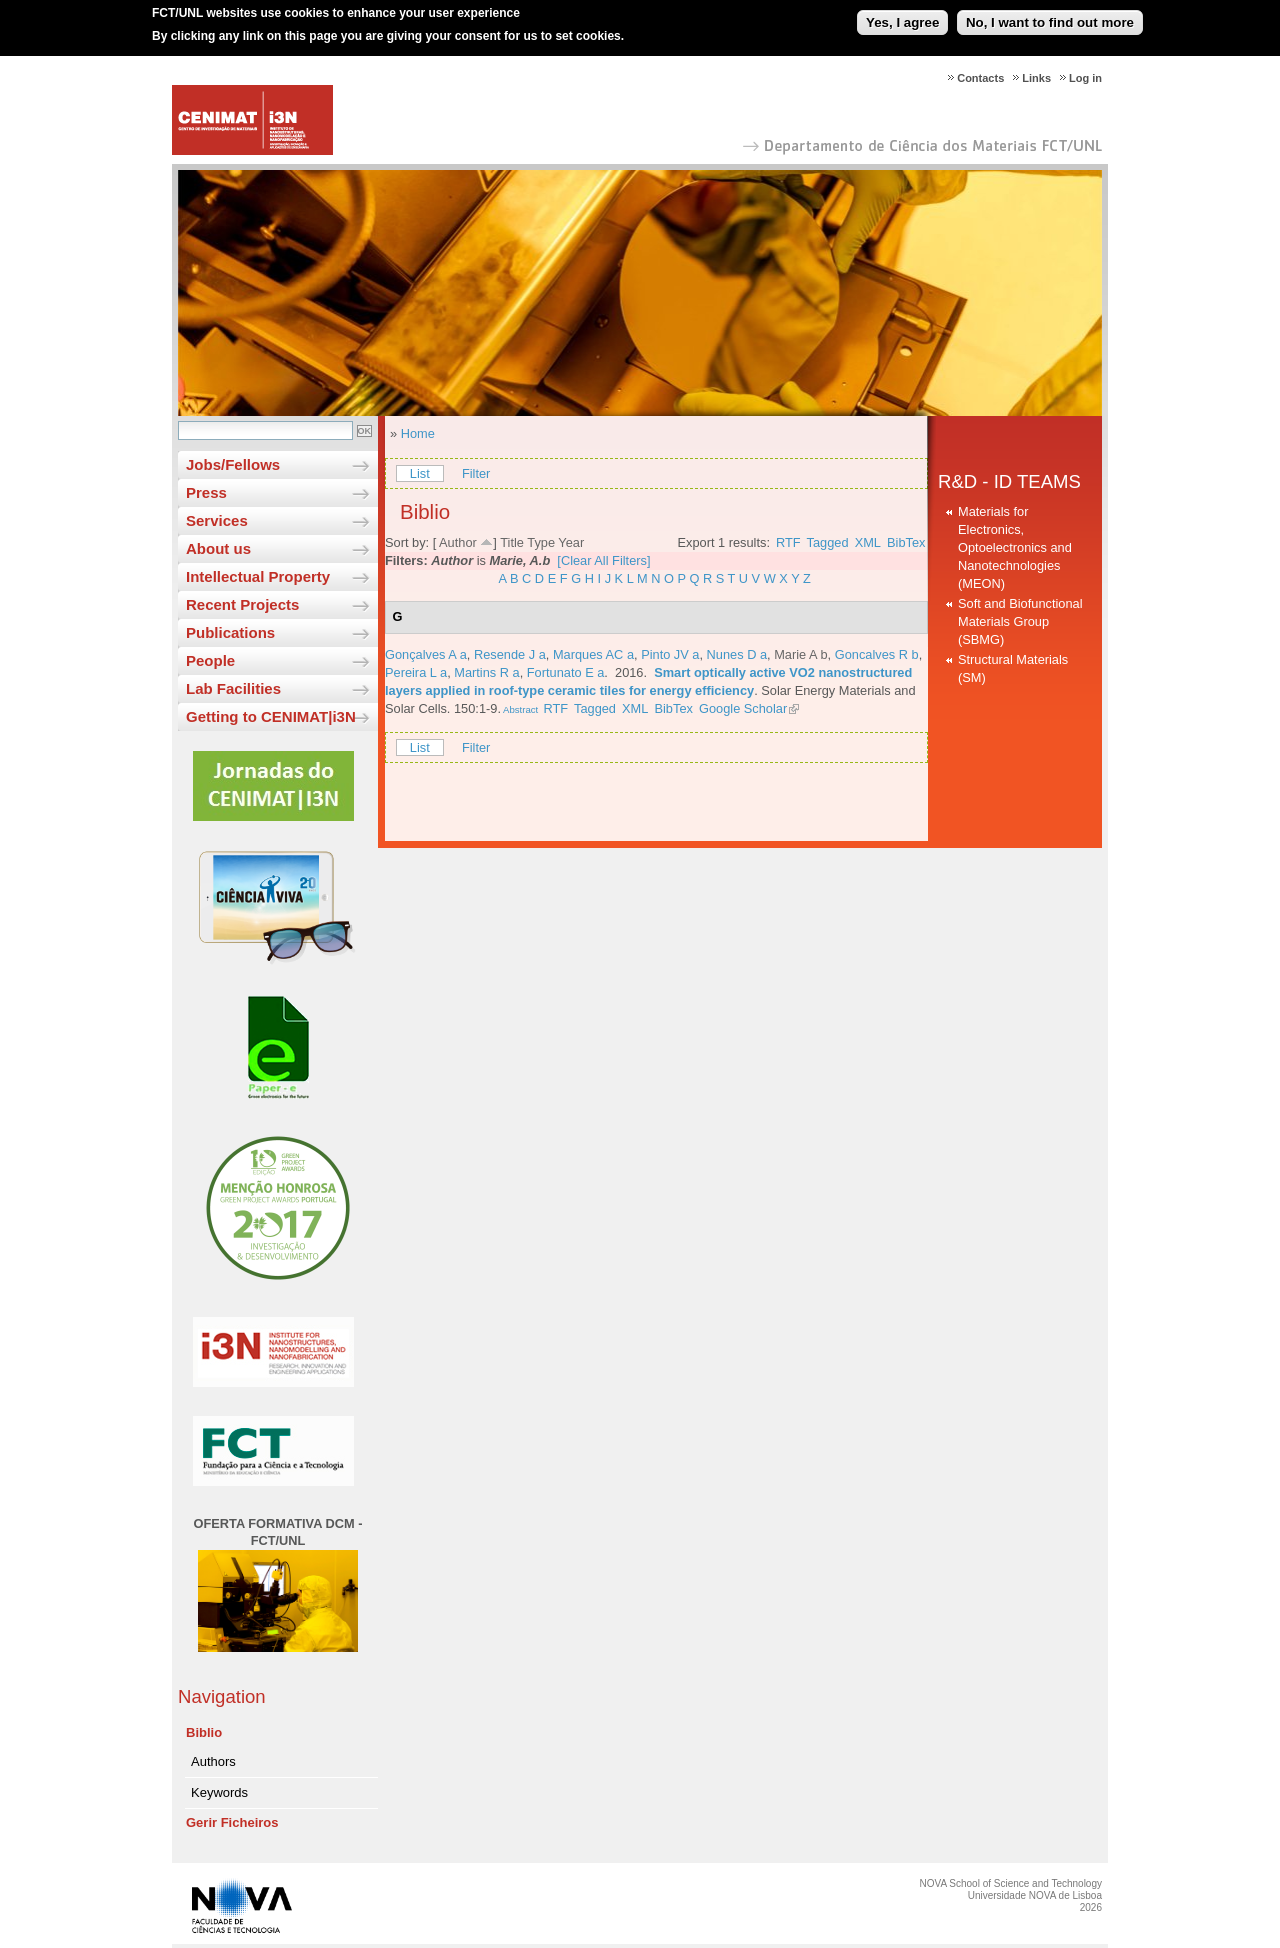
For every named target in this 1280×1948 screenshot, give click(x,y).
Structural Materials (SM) (1013, 668)
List (420, 473)
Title (512, 542)
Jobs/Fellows (233, 464)
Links (1036, 78)
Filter (476, 473)
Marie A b (800, 654)
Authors (213, 1761)
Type (541, 542)
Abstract (519, 709)
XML (868, 542)
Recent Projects (242, 604)
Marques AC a (593, 654)
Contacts (980, 78)
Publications (230, 632)
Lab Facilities (233, 688)
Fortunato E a (566, 672)
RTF (788, 542)
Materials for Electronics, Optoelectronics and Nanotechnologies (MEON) (1015, 547)
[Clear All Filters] (603, 560)
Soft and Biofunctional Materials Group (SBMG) (1020, 621)
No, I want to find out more (1050, 13)
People (210, 660)
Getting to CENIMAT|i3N (271, 716)
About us (218, 548)
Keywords (219, 1792)
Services (217, 520)
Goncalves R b (877, 654)
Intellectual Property (258, 576)
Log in (1085, 78)
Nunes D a (737, 654)
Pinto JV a (670, 654)
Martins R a (486, 672)
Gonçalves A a (426, 654)
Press (206, 492)
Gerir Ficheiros (232, 1822)
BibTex (906, 542)
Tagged (828, 542)
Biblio (204, 1732)
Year (571, 542)
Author (458, 542)
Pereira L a (416, 672)
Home (418, 433)
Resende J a (510, 654)
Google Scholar (743, 708)
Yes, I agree (902, 13)
